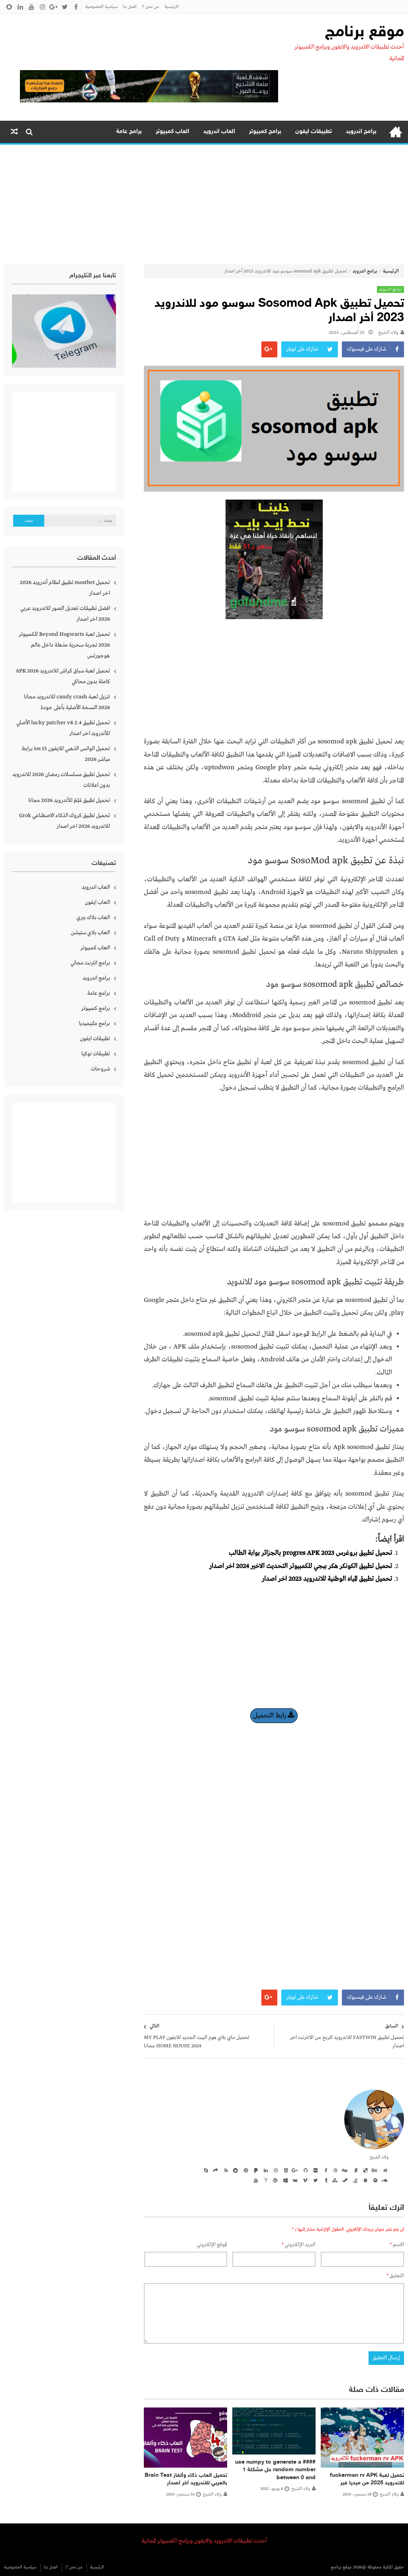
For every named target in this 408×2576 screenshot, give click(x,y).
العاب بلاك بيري (93, 917)
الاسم (397, 2244)
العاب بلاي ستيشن (90, 932)
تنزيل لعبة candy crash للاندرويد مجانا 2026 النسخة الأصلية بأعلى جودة (67, 702)
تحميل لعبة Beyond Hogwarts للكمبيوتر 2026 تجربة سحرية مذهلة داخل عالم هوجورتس (64, 645)
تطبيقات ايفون (313, 131)
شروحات (100, 1068)
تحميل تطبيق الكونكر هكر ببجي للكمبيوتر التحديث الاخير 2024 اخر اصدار (300, 1566)
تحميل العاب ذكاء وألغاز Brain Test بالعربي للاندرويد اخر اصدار (186, 2479)
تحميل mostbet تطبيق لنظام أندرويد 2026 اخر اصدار (65, 588)
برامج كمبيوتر (265, 131)
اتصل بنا (130, 7)
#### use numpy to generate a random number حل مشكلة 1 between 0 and (275, 2470)
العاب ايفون (97, 902)
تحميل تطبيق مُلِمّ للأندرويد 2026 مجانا (69, 800)
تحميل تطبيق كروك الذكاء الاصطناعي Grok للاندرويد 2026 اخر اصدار (64, 821)
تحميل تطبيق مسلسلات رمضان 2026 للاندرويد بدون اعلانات (61, 780)
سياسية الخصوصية (101, 7)
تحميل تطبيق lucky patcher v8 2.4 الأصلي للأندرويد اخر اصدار (63, 728)
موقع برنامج (364, 32)
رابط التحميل (273, 1715)
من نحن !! (150, 7)
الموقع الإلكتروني (212, 2244)
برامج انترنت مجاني (90, 962)
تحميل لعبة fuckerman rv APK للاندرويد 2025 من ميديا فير (367, 2479)
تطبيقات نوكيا (95, 1053)
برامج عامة (129, 131)
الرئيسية (171, 7)
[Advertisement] (204, 204)
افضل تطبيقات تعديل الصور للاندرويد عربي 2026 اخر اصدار (65, 614)
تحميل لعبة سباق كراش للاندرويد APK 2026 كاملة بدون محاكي (63, 676)
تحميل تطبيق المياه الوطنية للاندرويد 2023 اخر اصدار (327, 1579)
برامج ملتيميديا (94, 1023)
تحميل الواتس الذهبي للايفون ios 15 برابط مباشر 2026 (66, 754)
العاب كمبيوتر (172, 131)
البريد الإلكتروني (299, 2244)
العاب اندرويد (219, 131)
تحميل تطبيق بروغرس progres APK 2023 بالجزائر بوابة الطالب (310, 1553)
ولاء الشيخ (388, 332)
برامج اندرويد (361, 131)
